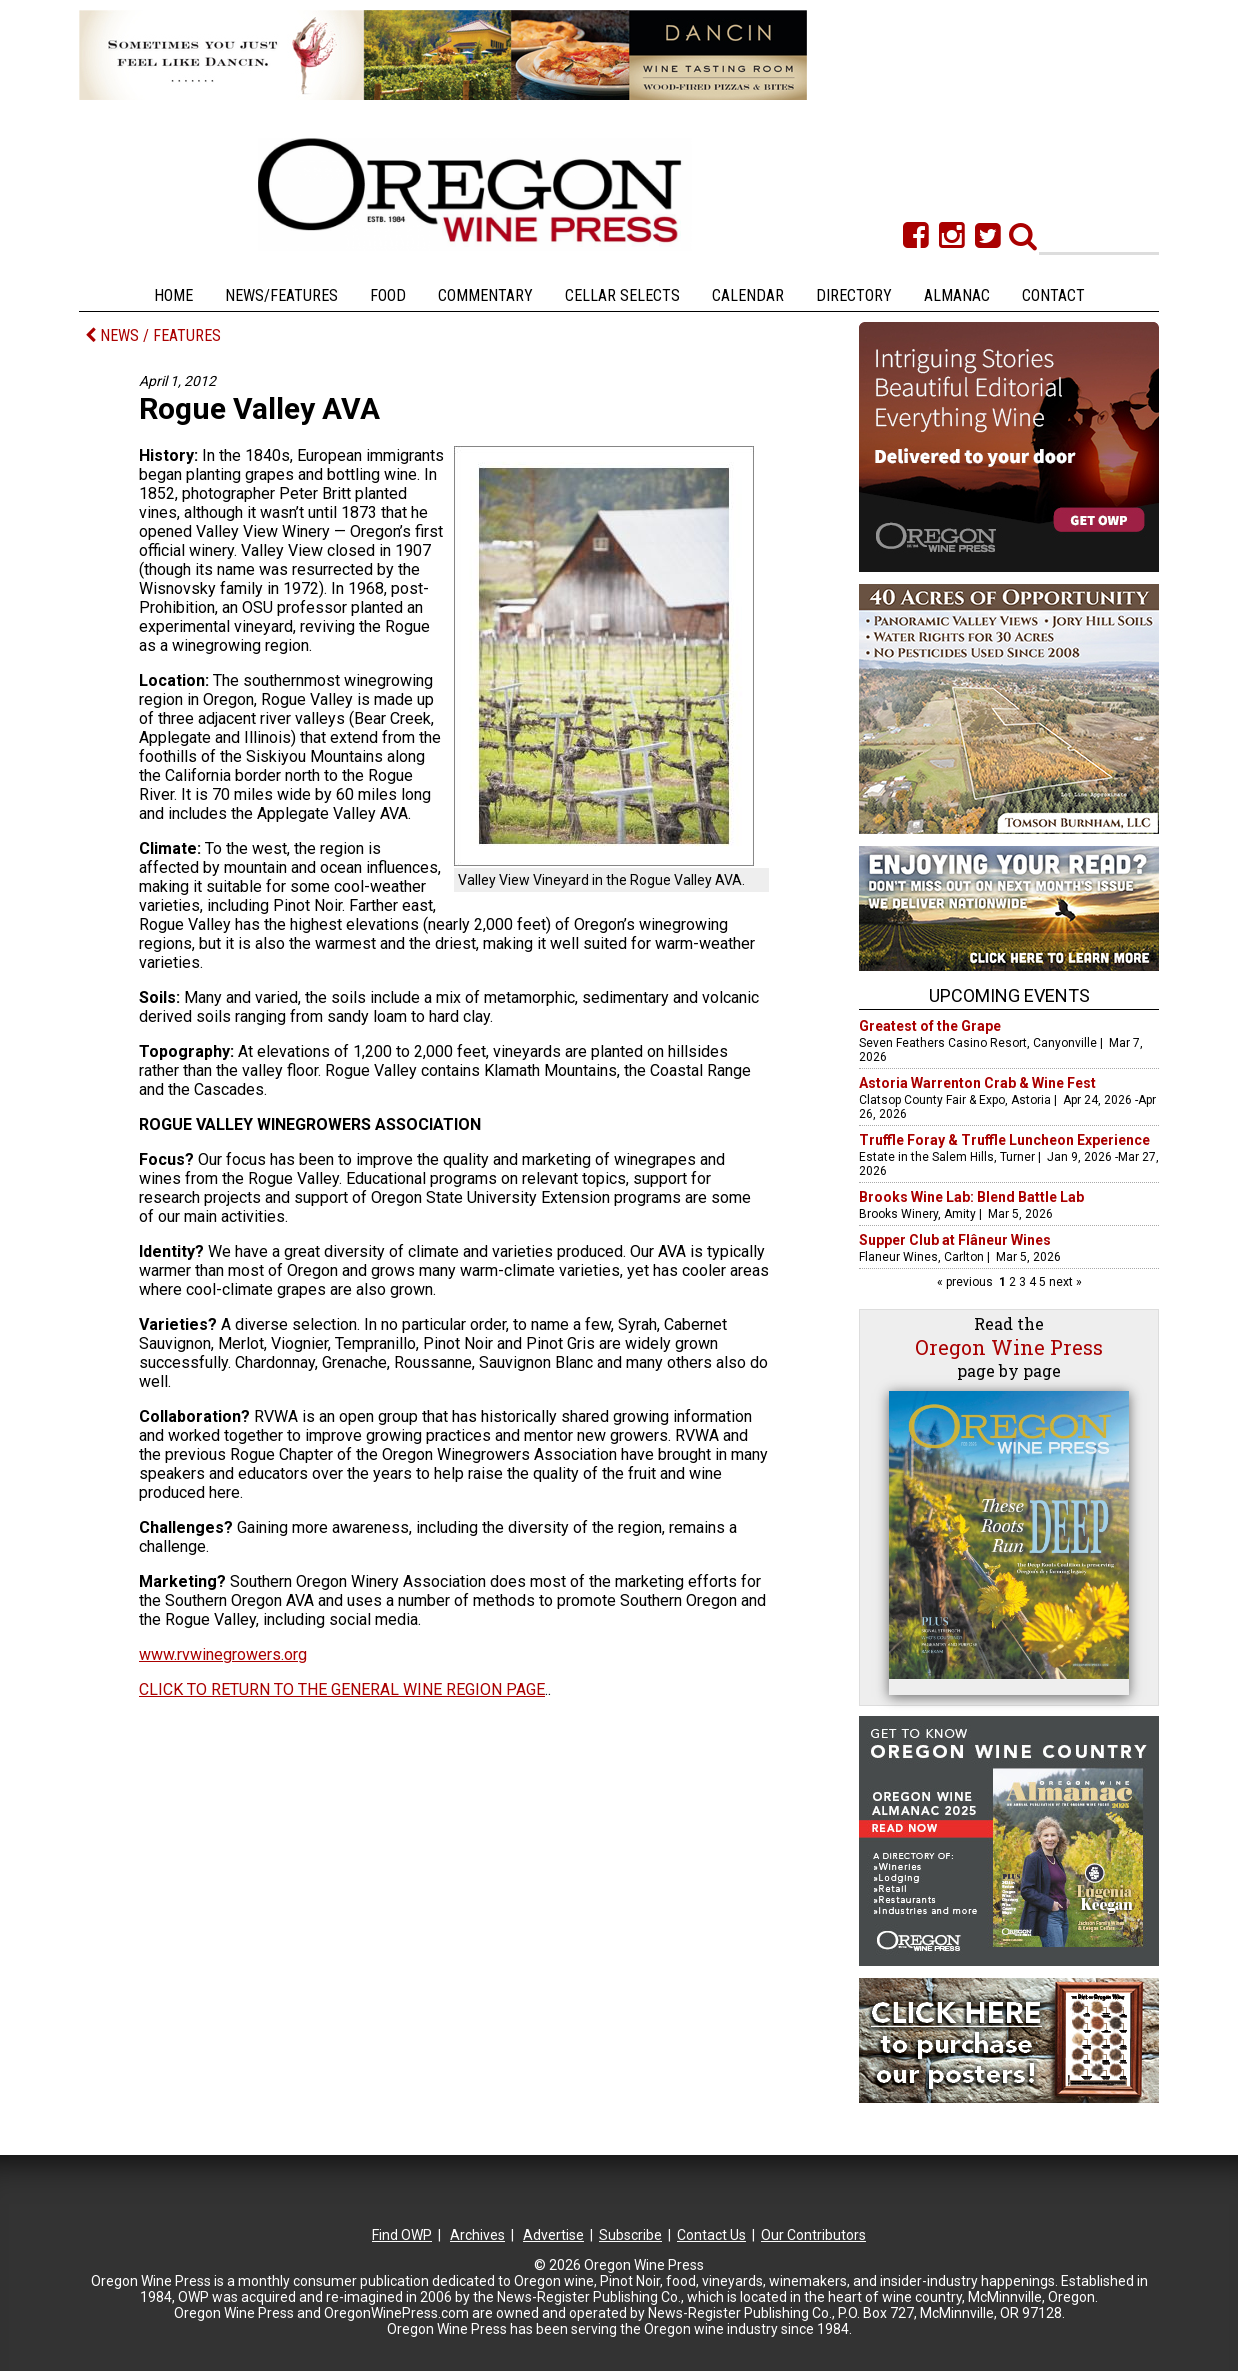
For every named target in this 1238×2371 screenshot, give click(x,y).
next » (1064, 1282)
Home (173, 295)
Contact (1053, 295)
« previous (966, 1282)
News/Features (281, 295)
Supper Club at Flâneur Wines (955, 1240)
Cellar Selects (622, 295)
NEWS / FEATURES (153, 335)
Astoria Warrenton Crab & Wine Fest (977, 1083)
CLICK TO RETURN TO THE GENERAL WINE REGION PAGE (342, 1689)
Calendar (748, 295)
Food (388, 295)
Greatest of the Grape (930, 1026)
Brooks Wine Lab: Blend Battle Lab (971, 1197)
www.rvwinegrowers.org (223, 1654)
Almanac (957, 295)
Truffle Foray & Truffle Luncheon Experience (1004, 1140)
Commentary (485, 295)
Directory (854, 295)
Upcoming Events (1009, 995)
